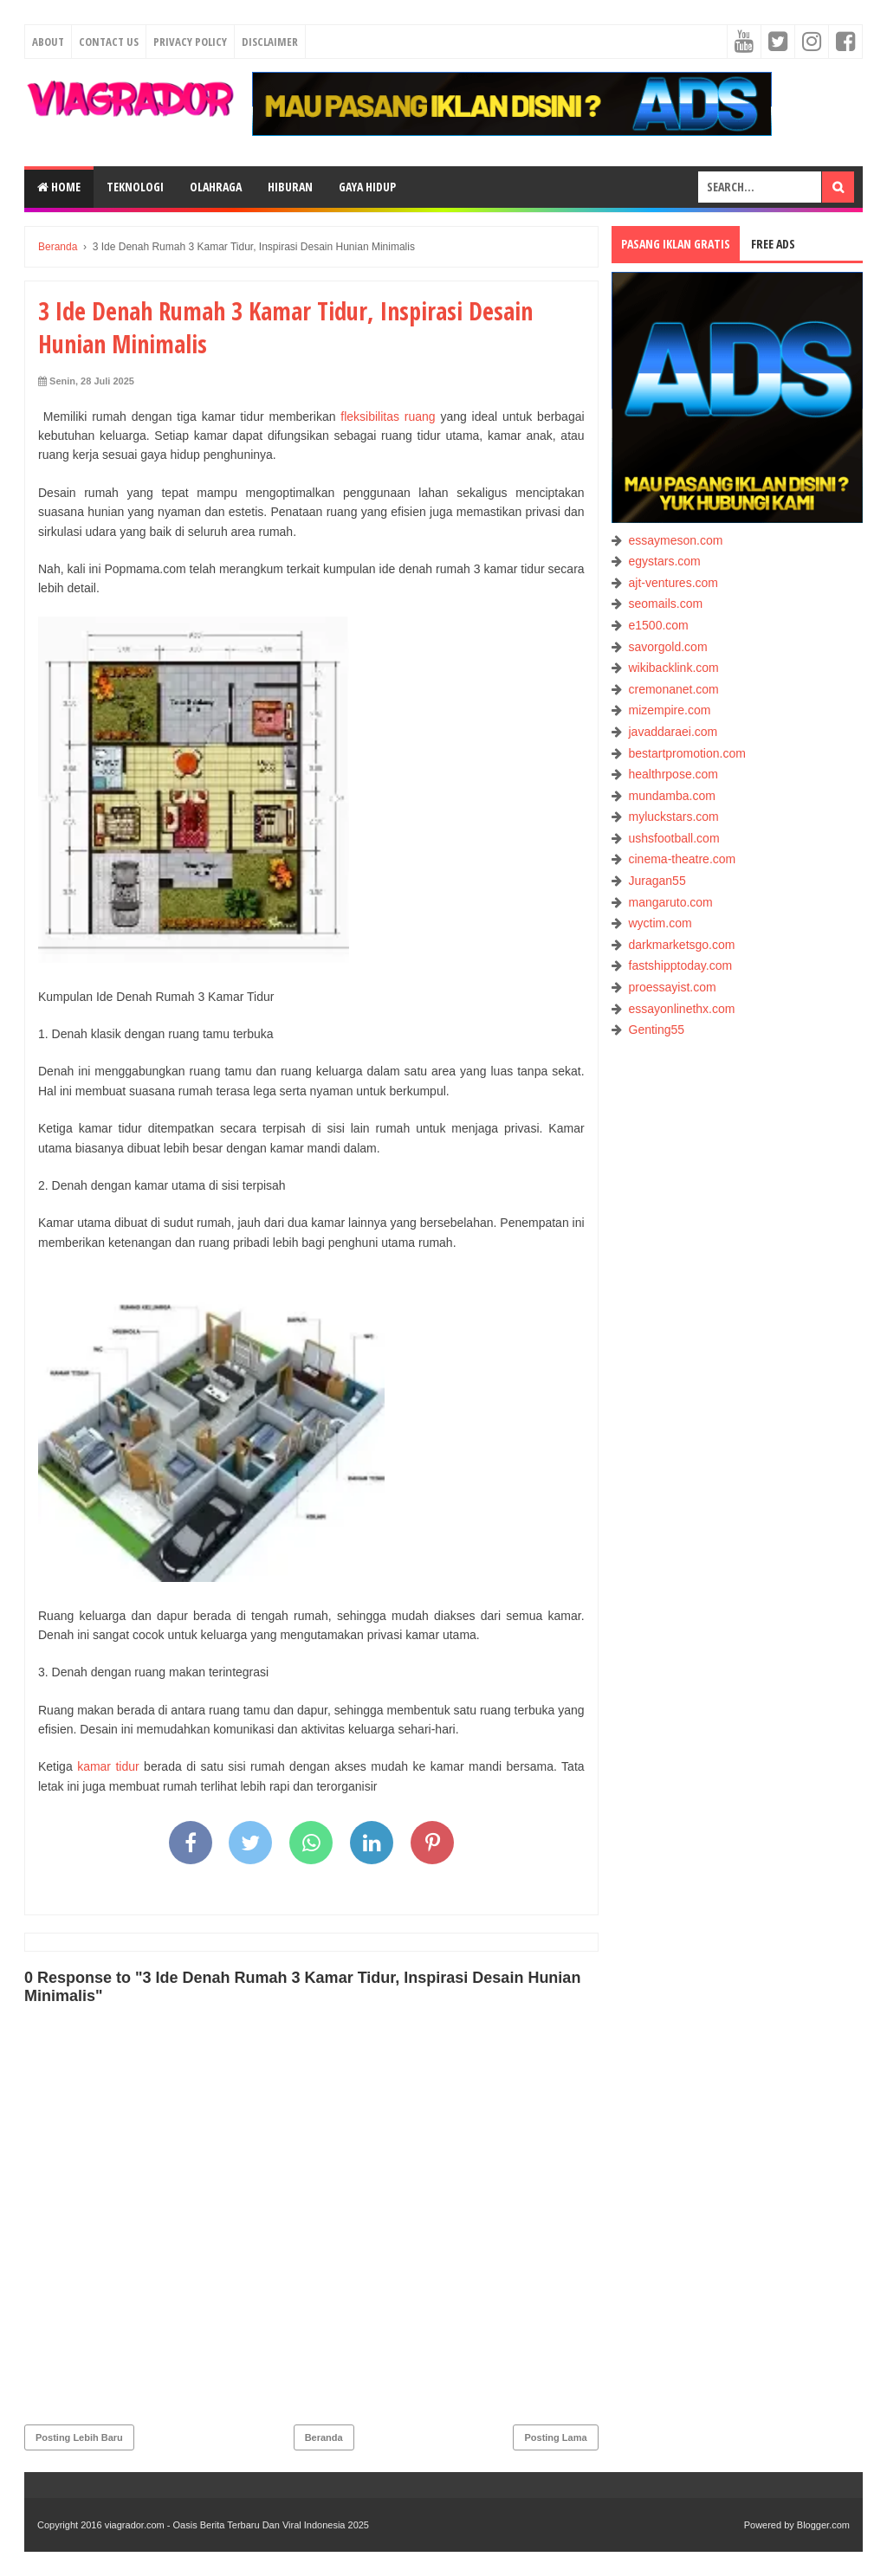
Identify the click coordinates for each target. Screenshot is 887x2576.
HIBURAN (290, 186)
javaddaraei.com (673, 732)
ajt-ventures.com (673, 583)
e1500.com (659, 625)
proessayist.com (672, 987)
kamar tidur (108, 1766)
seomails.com (666, 603)
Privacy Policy (190, 41)
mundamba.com (672, 796)
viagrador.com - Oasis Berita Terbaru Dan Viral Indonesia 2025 (237, 2525)
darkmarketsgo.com (682, 945)
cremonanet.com (674, 689)
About (48, 41)
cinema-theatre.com (682, 859)
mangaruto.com (671, 902)
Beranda (324, 2437)
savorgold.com (668, 647)
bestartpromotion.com (687, 753)
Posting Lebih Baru (79, 2437)
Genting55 (657, 1029)
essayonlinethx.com (682, 1009)
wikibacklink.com (674, 668)
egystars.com (665, 561)
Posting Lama (555, 2437)
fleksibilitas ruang (387, 416)
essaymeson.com (676, 540)
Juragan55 (657, 881)
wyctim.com (660, 923)
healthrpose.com (674, 774)
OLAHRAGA (216, 186)
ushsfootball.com (674, 838)
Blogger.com (823, 2525)
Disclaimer (270, 41)
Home (59, 186)
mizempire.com (670, 710)
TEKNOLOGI (135, 186)
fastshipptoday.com (681, 965)
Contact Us (109, 41)
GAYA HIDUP (367, 186)
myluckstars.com (674, 816)
